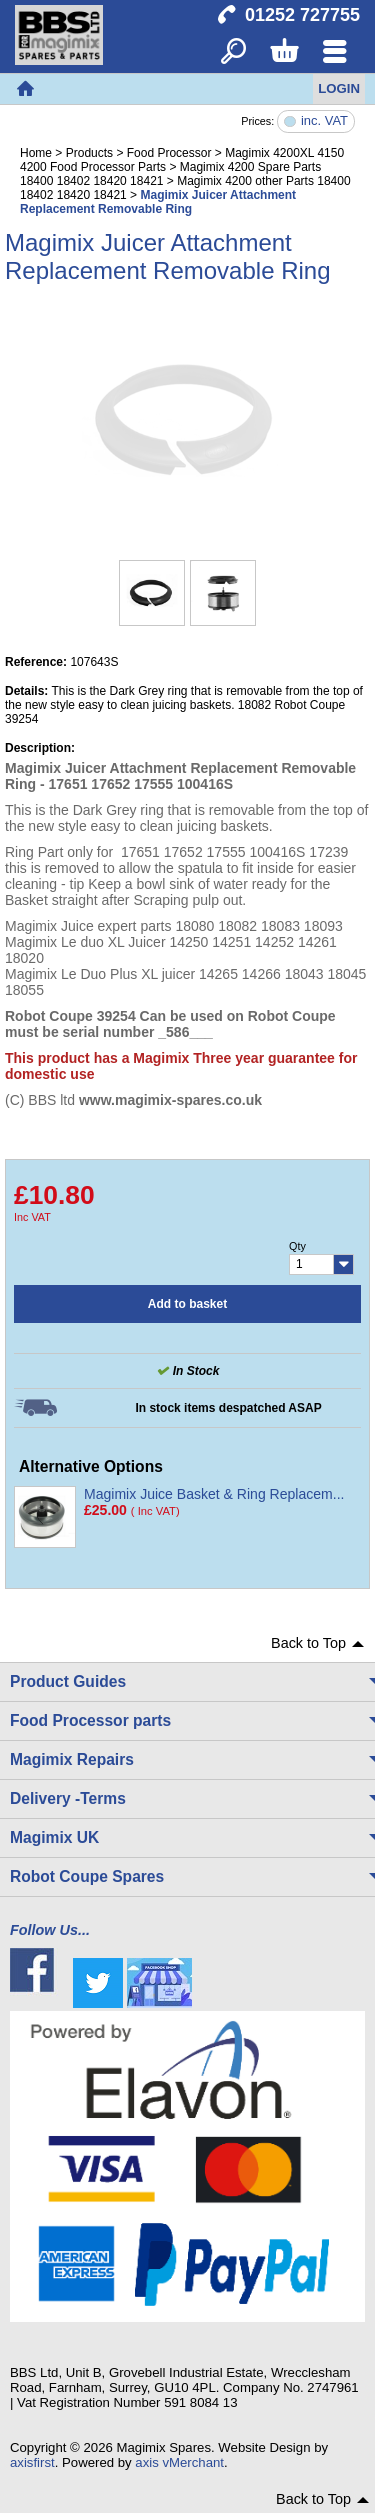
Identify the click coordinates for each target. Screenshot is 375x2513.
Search (233, 52)
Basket (283, 52)
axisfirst (32, 2462)
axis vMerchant (179, 2462)
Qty (297, 1246)
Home (25, 89)
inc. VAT (324, 121)
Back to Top (308, 1643)
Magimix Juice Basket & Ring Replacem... (214, 1494)
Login (339, 88)
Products (89, 153)
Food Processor (169, 153)
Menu (334, 52)
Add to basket (187, 1304)
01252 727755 (302, 15)
